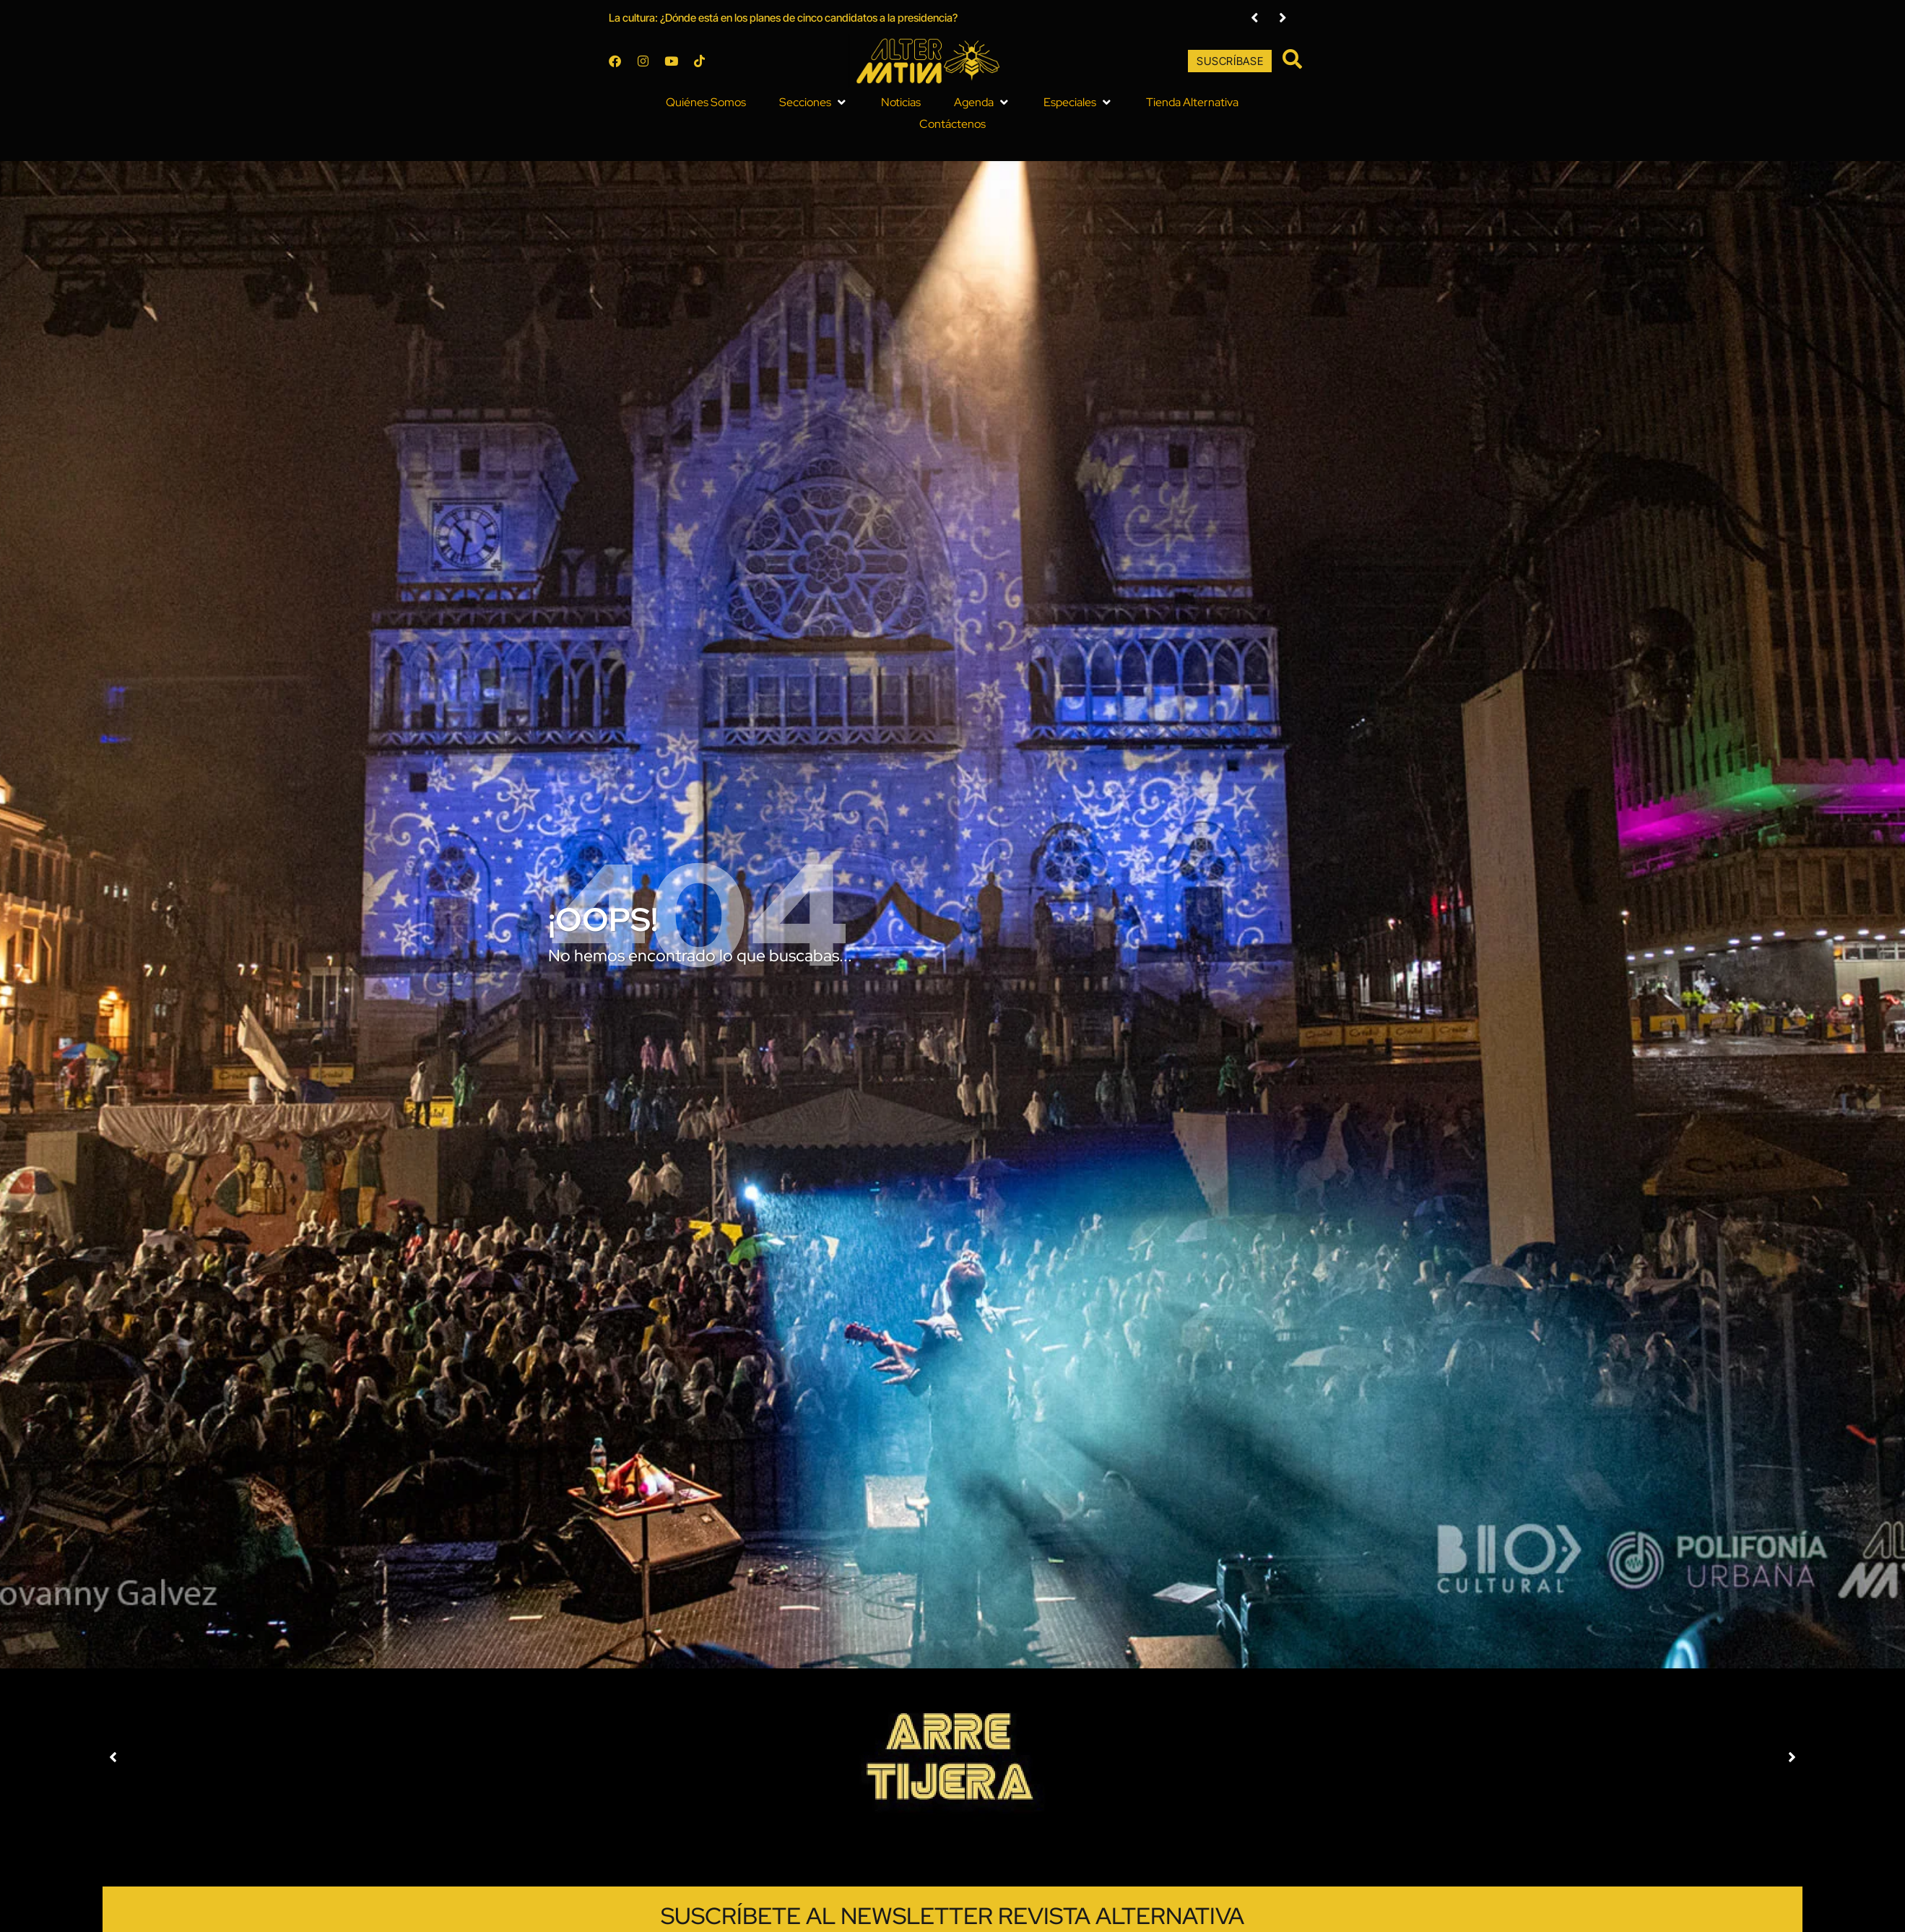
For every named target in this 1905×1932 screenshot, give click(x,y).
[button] (764, 107)
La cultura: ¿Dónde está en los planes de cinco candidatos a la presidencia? (733, 20)
